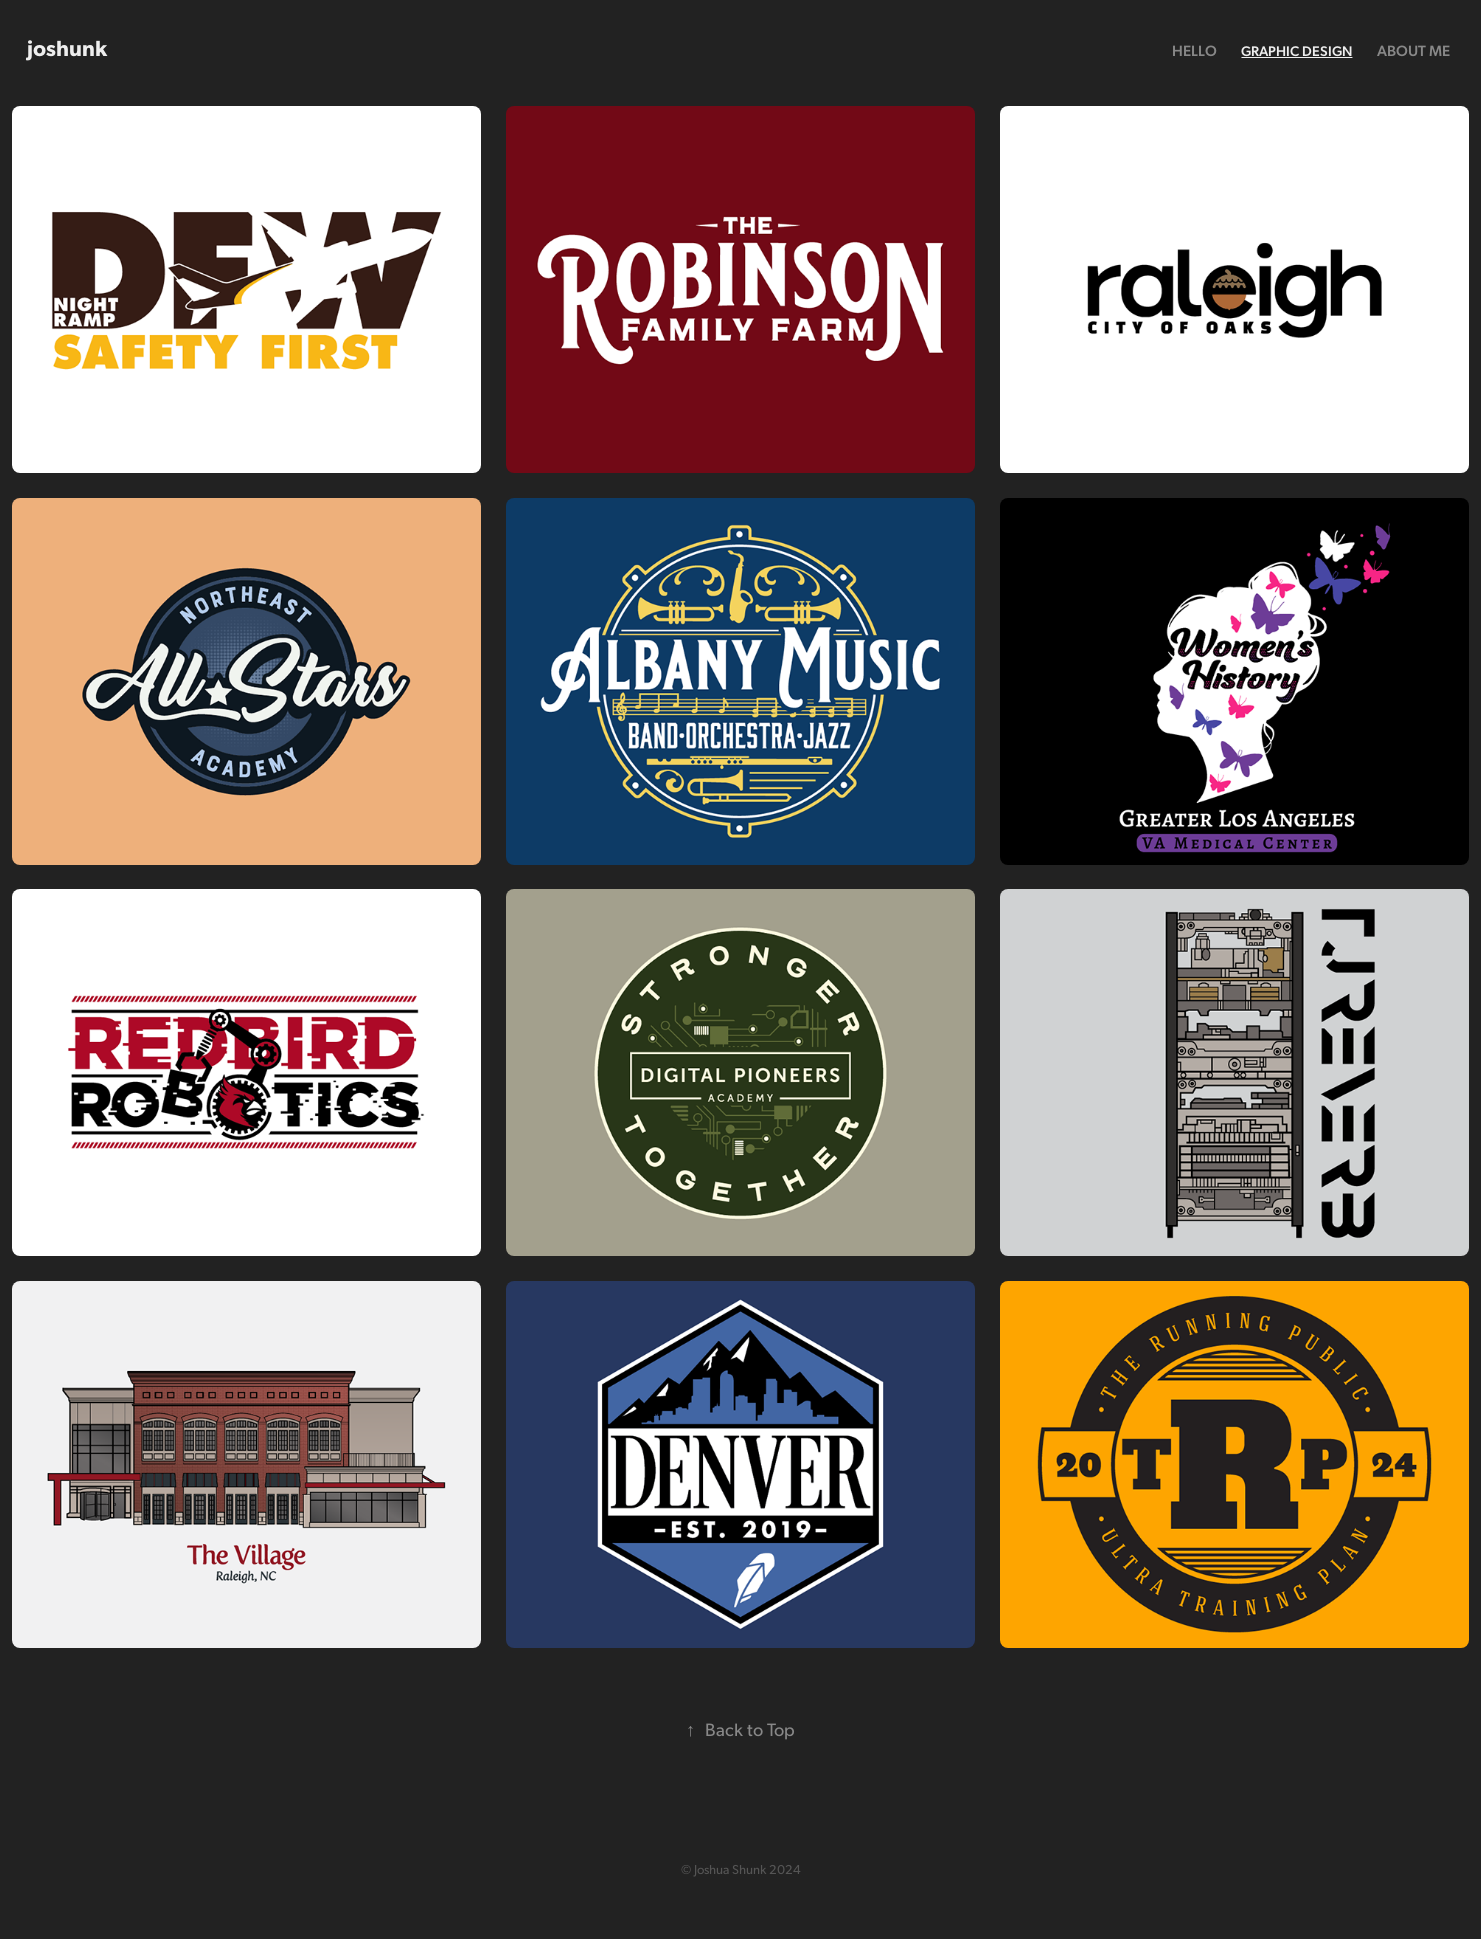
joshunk (67, 46)
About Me (1413, 50)
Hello (1194, 50)
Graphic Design (1296, 50)
